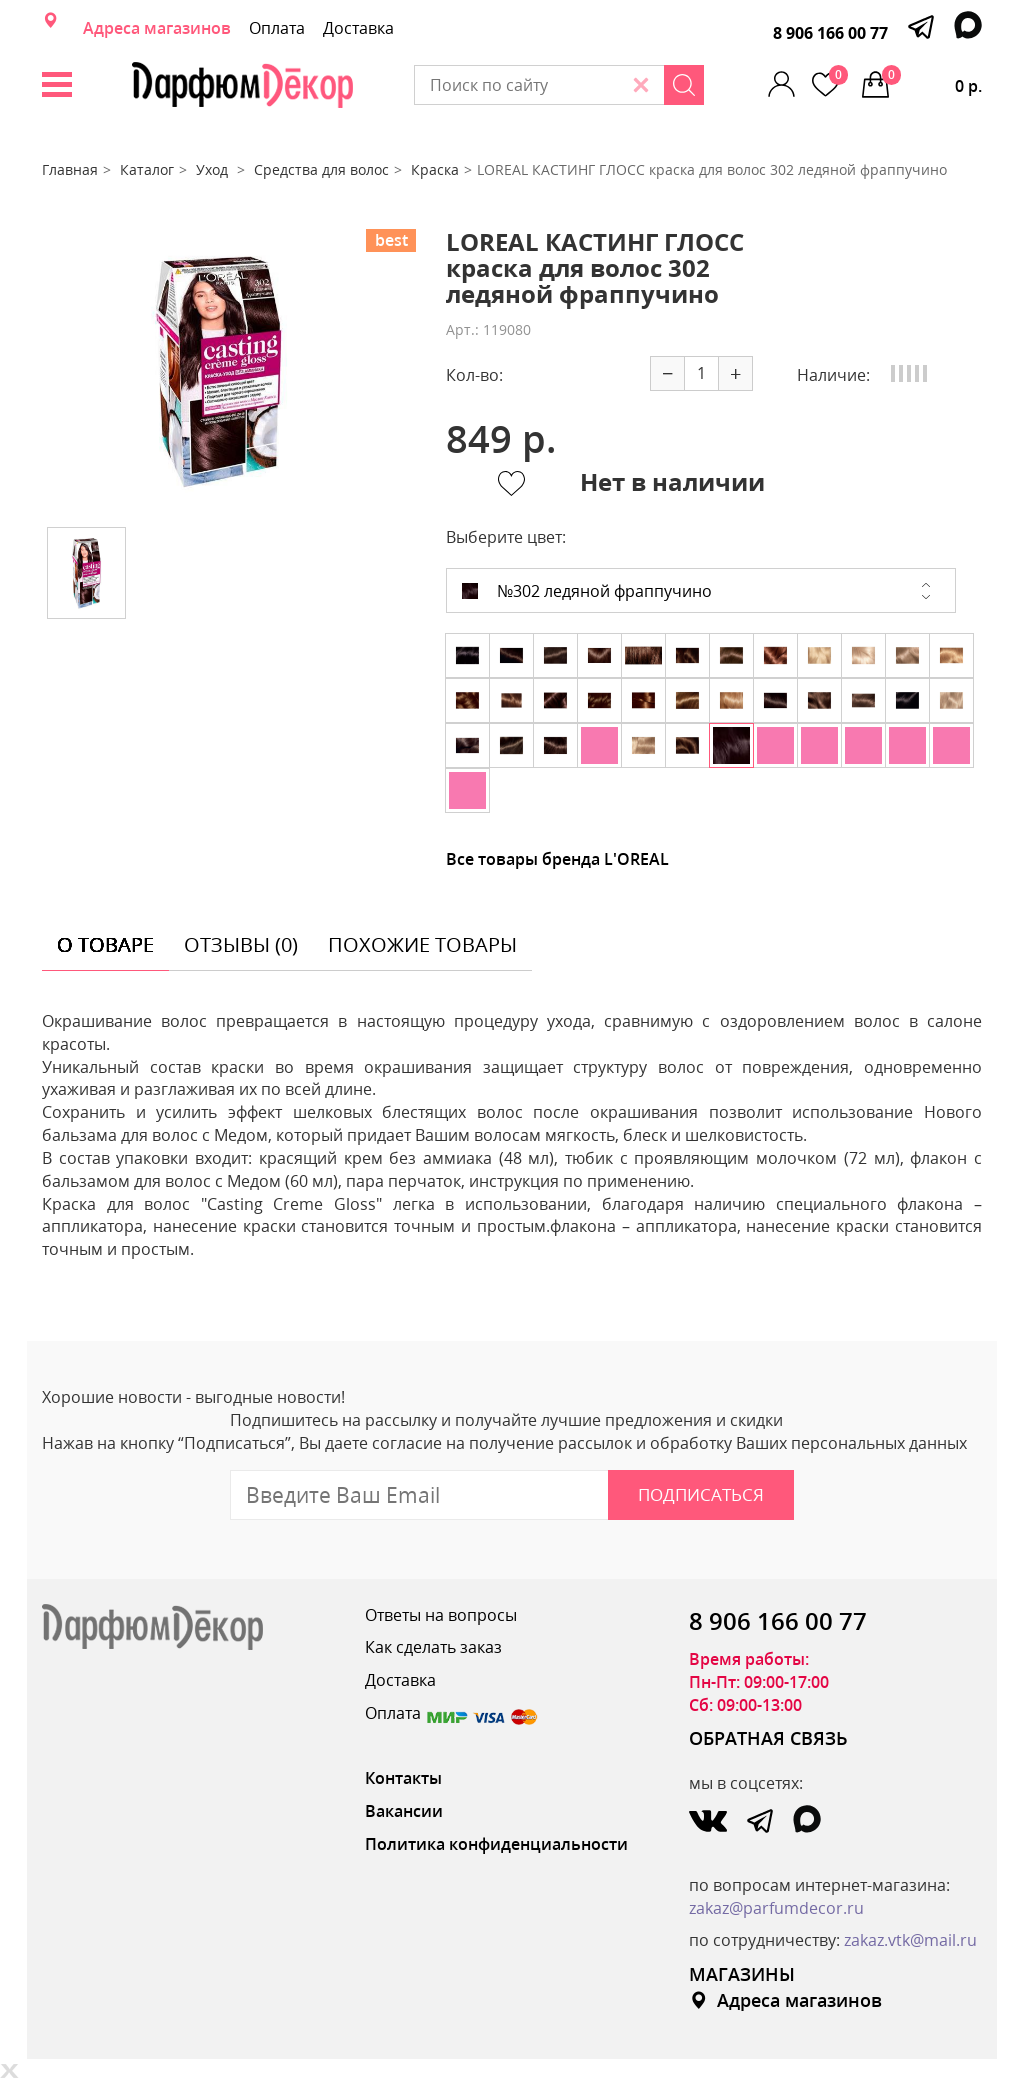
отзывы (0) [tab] (241, 944)
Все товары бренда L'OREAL (557, 859)
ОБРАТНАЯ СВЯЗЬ (768, 1738)
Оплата (277, 28)
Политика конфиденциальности (496, 1844)
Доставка (358, 28)
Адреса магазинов (157, 28)
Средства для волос (321, 169)
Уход (214, 169)
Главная (70, 169)
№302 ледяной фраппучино (587, 591)
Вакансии (404, 1811)
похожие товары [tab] (422, 944)
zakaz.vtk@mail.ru (910, 1940)
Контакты (403, 1778)
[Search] (684, 85)
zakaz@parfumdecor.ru (776, 1908)
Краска (435, 169)
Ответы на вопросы (441, 1615)
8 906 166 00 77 (830, 33)
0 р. (932, 81)
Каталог (147, 169)
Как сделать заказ (433, 1647)
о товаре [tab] (105, 944)
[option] (219, 370)
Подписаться (701, 1494)
